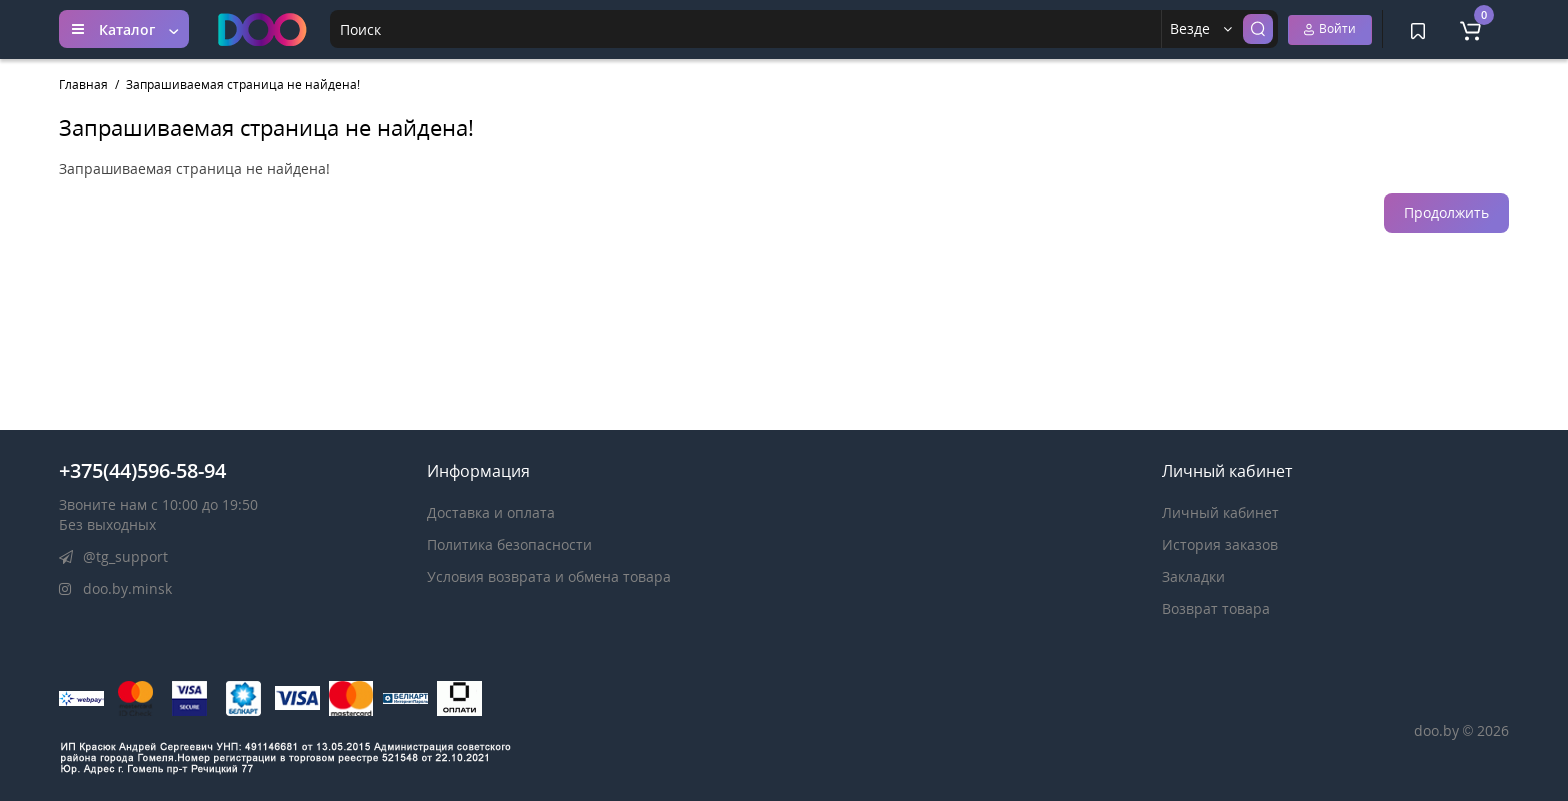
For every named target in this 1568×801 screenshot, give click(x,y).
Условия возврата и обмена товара (549, 576)
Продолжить (1446, 212)
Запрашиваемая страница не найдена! (243, 84)
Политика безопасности (509, 544)
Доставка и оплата (491, 512)
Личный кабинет (1220, 512)
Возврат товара (1216, 608)
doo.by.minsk (115, 588)
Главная (83, 84)
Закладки (1193, 576)
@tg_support (113, 556)
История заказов (1220, 544)
